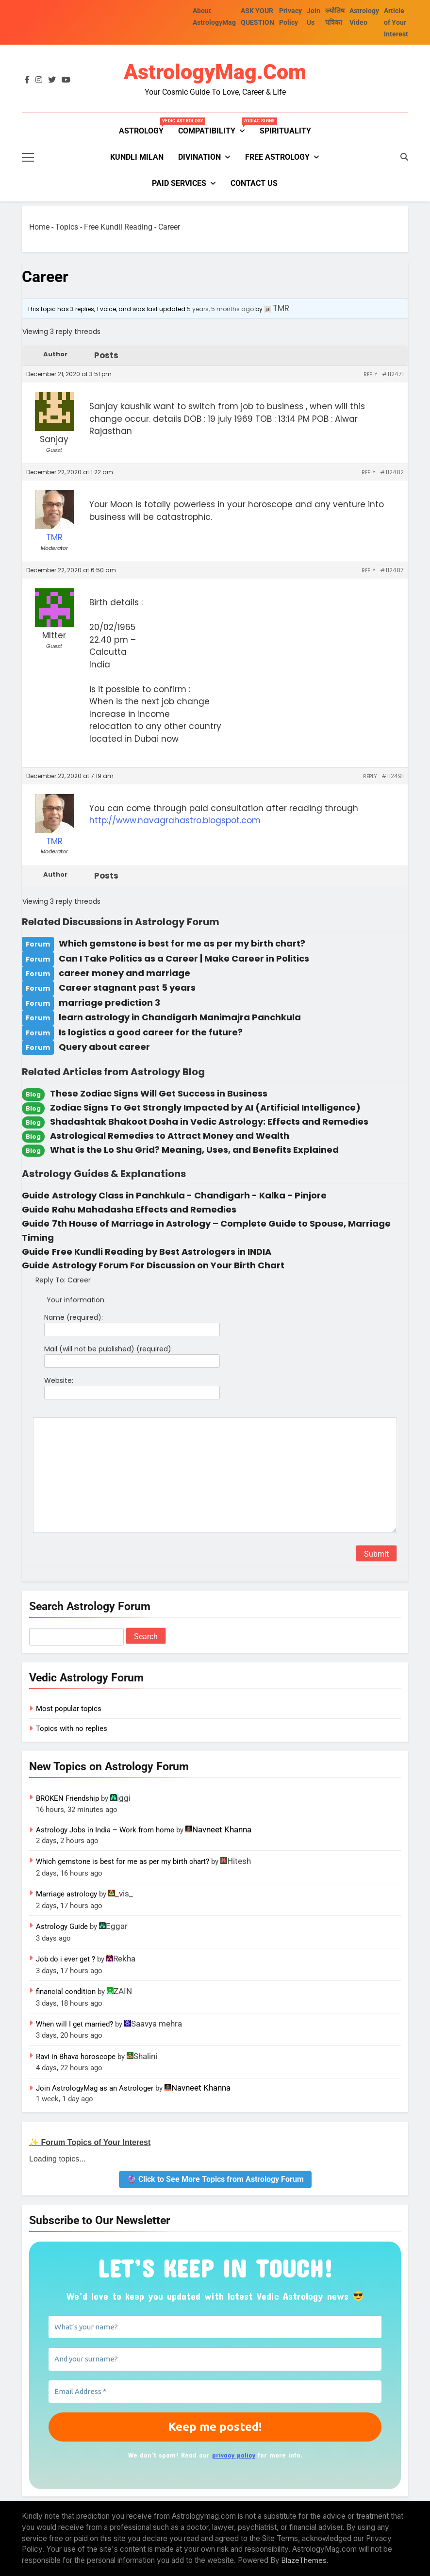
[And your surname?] (215, 2359)
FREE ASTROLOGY (277, 157)
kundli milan (137, 157)
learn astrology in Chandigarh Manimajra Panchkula (180, 1017)
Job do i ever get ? (65, 1959)
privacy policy (233, 2455)
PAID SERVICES (179, 183)
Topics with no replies (71, 1728)
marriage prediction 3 (109, 1003)
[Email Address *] (215, 2391)
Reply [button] (370, 374)
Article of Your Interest (396, 22)
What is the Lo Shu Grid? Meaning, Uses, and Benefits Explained (194, 1150)
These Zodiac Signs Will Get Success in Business (158, 1093)
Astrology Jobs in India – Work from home (105, 1830)
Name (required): (73, 1317)
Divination (199, 157)
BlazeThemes (304, 2560)
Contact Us (254, 183)
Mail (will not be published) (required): (108, 1349)
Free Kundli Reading (118, 227)
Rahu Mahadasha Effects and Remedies (144, 1209)
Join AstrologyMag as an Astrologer (94, 2088)
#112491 (392, 776)
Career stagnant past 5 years (127, 987)
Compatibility (215, 126)
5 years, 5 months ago (220, 309)
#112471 (393, 374)
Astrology (145, 126)
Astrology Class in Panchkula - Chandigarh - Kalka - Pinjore (189, 1195)
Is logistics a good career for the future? (151, 1032)
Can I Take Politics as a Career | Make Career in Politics (184, 958)
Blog (33, 1094)
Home (39, 227)
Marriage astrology (66, 1894)
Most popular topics (68, 1708)
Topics (66, 227)
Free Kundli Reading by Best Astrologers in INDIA (161, 1252)
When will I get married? (74, 2024)
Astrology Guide (62, 1926)
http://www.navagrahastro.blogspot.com (175, 820)
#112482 (392, 472)
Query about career (104, 1047)
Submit (376, 1554)
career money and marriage (124, 973)
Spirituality (285, 130)
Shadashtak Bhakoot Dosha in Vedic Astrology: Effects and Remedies (209, 1121)
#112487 (392, 570)
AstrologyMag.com (215, 72)
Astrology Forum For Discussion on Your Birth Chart (168, 1265)
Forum (38, 944)
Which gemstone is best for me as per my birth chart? (182, 943)
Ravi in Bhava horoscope (76, 2056)
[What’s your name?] (215, 2327)
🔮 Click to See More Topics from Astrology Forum (215, 2179)
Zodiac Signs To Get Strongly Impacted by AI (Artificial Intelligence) (205, 1107)
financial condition (66, 1991)
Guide (36, 1195)
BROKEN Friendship (67, 1798)
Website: (58, 1380)
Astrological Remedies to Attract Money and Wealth (169, 1136)
